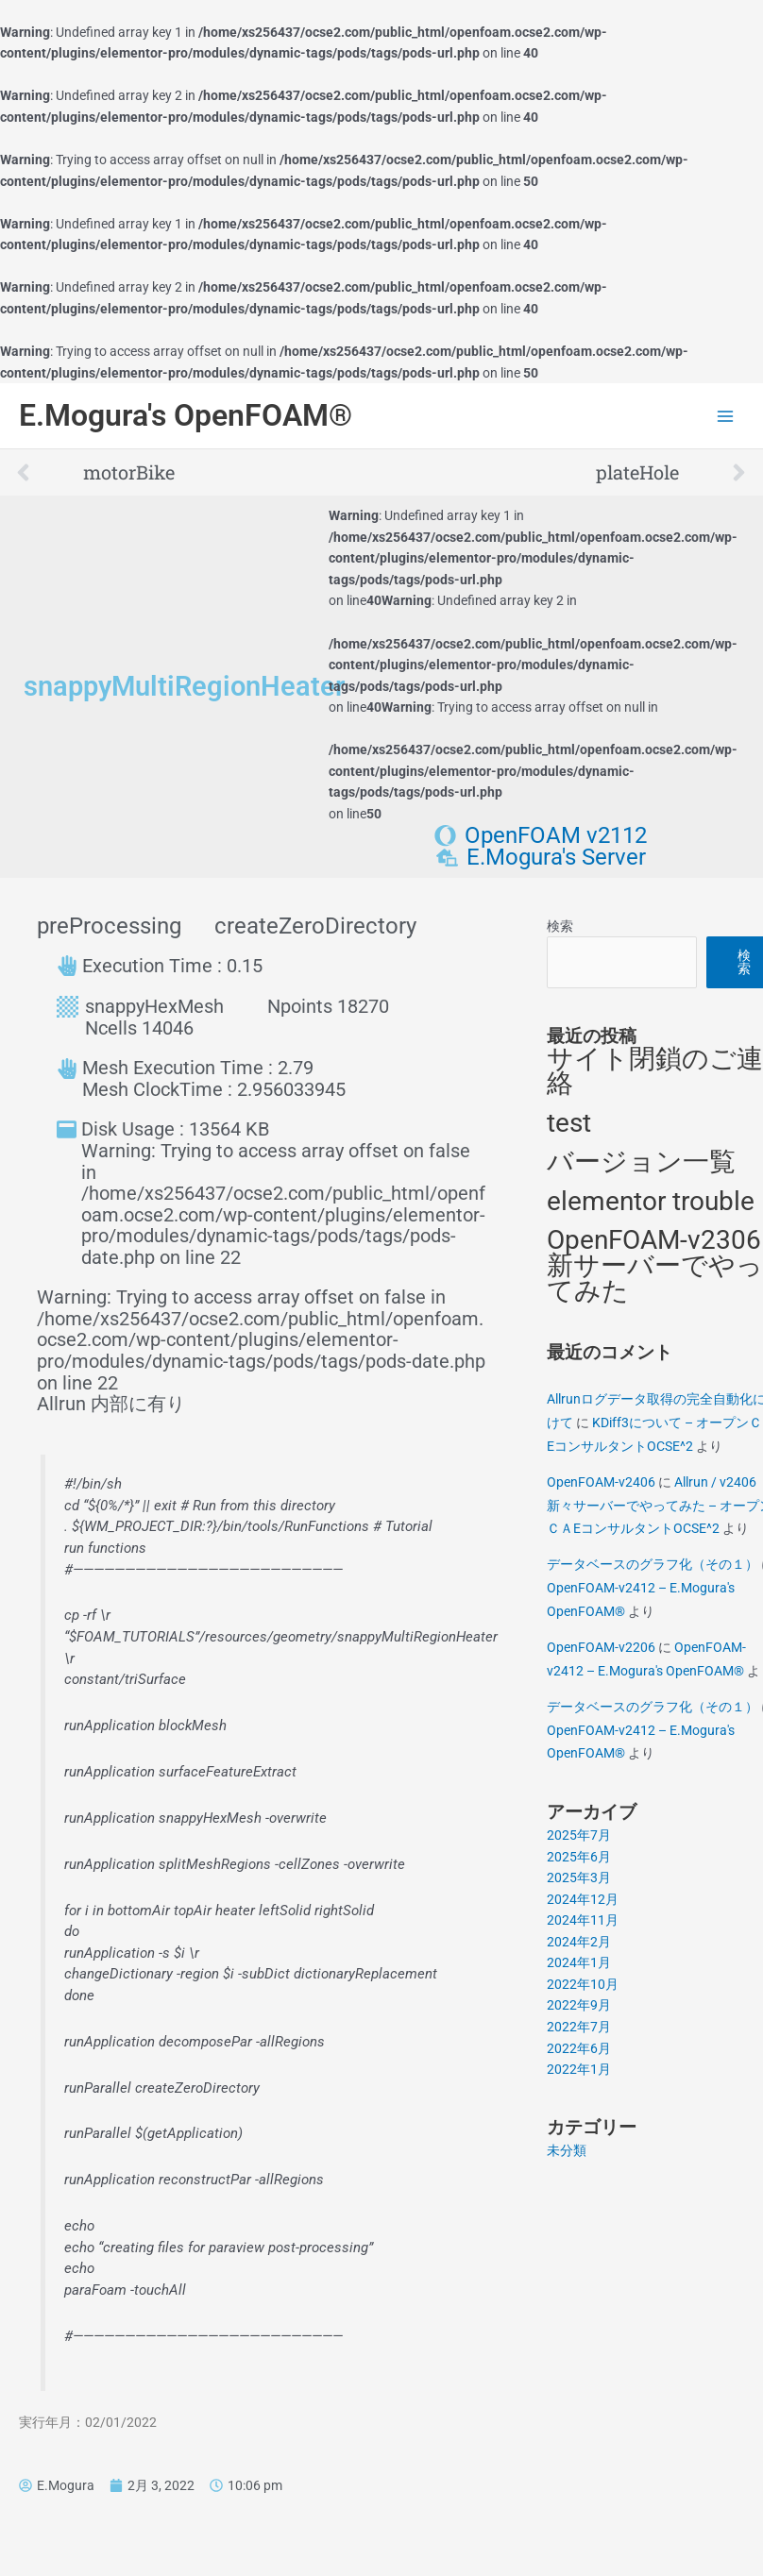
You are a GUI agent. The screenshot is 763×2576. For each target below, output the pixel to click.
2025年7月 (579, 1835)
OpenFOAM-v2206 (601, 1647)
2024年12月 (583, 1899)
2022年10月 (583, 1984)
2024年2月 (579, 1941)
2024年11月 (583, 1920)
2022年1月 (579, 2069)
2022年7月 (579, 2026)
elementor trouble (651, 1201)
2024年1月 (579, 1962)
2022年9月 (579, 2004)
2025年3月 (579, 1877)
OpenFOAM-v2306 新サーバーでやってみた (655, 1264)
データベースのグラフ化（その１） (652, 1564)
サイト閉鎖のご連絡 (655, 1071)
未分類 (566, 2150)
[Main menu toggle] (725, 415)
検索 (560, 926)
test (569, 1122)
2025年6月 (579, 1856)
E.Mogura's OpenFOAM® (185, 415)
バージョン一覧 (641, 1161)
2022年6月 (579, 2048)
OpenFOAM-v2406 (601, 1482)
